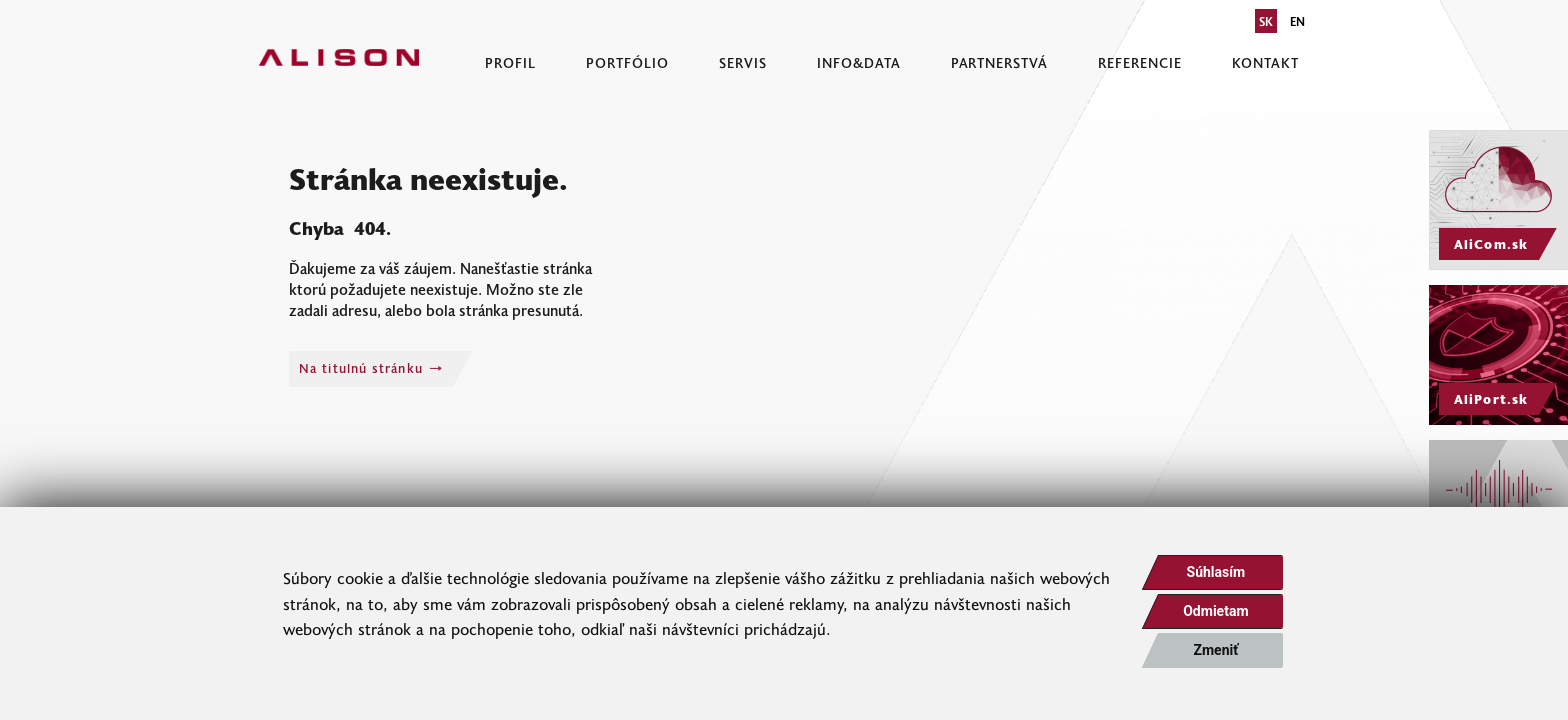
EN (1297, 21)
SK (1266, 21)
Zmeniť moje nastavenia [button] (1216, 655)
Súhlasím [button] (1216, 572)
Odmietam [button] (1215, 611)
